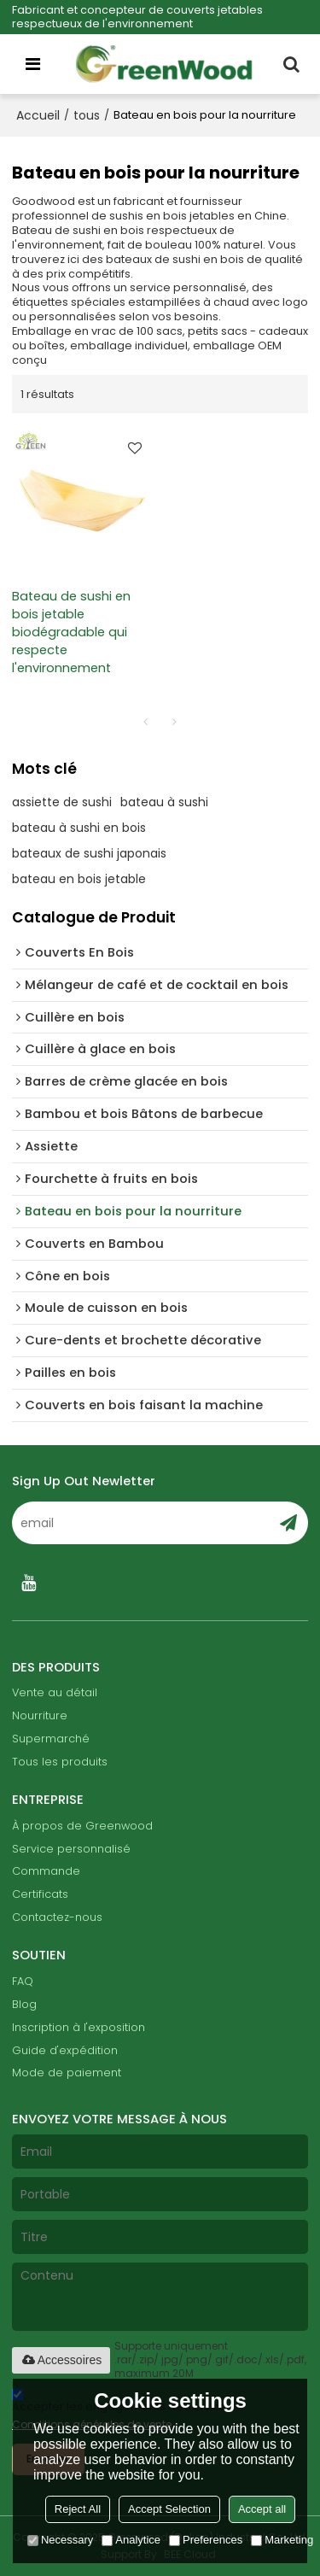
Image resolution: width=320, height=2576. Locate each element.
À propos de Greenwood (82, 1825)
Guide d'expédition (65, 2050)
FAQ (22, 1981)
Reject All (78, 2509)
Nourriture (39, 1715)
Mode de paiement (66, 2072)
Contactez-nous (57, 1917)
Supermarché (51, 1738)
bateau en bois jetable (79, 878)
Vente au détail (54, 1692)
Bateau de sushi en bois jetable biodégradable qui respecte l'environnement (71, 632)
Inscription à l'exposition (78, 2027)
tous (86, 115)
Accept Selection (169, 2509)
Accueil (38, 115)
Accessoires (61, 2360)
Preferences (205, 2539)
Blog (24, 2004)
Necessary (60, 2539)
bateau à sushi (164, 802)
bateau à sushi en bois (79, 827)
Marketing (282, 2539)
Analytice (131, 2539)
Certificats (40, 1894)
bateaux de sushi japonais (89, 853)
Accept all (262, 2509)
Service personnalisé (71, 1848)
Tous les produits (60, 1761)
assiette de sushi (62, 802)
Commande (46, 1871)
